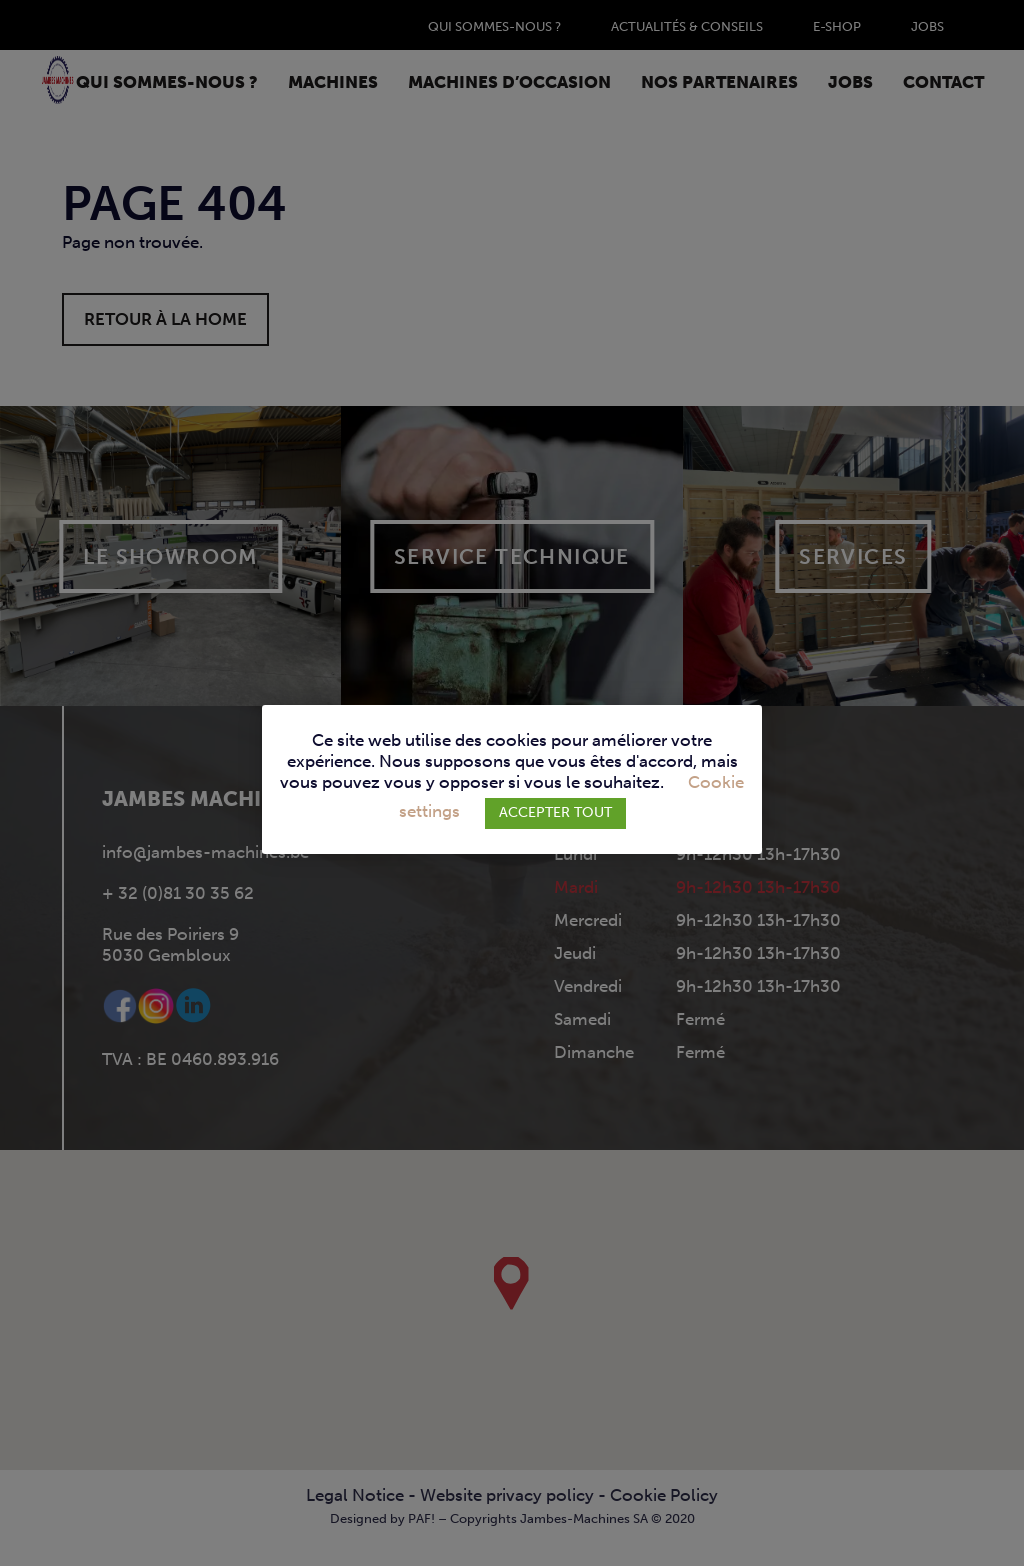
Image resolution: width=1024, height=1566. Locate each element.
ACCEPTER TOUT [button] (555, 812)
